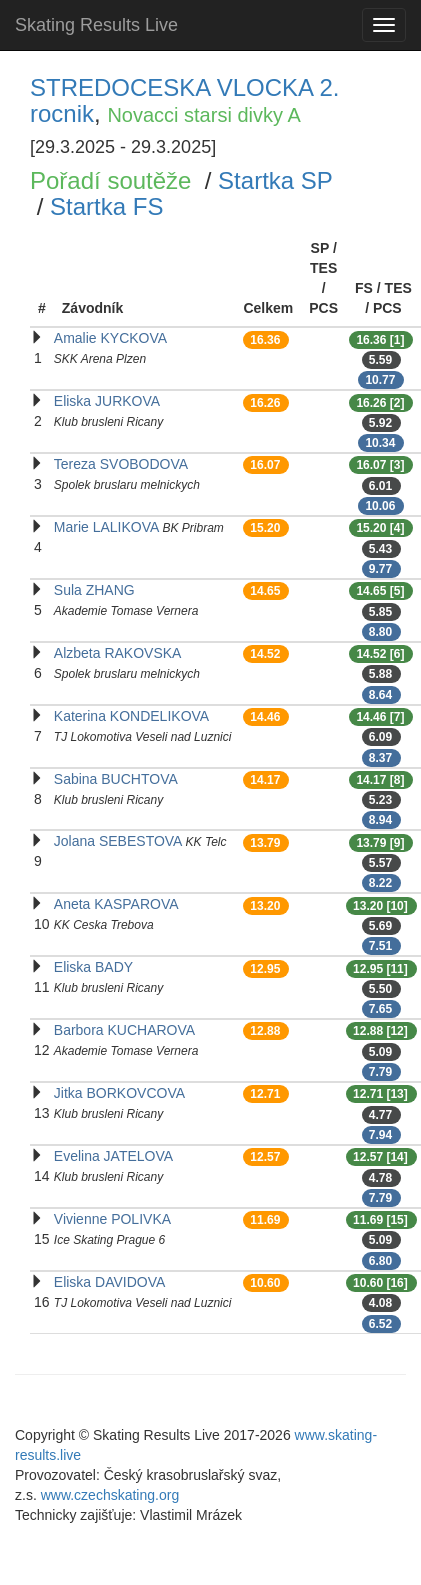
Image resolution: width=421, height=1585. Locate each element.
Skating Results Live (96, 25)
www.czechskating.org (110, 1495)
